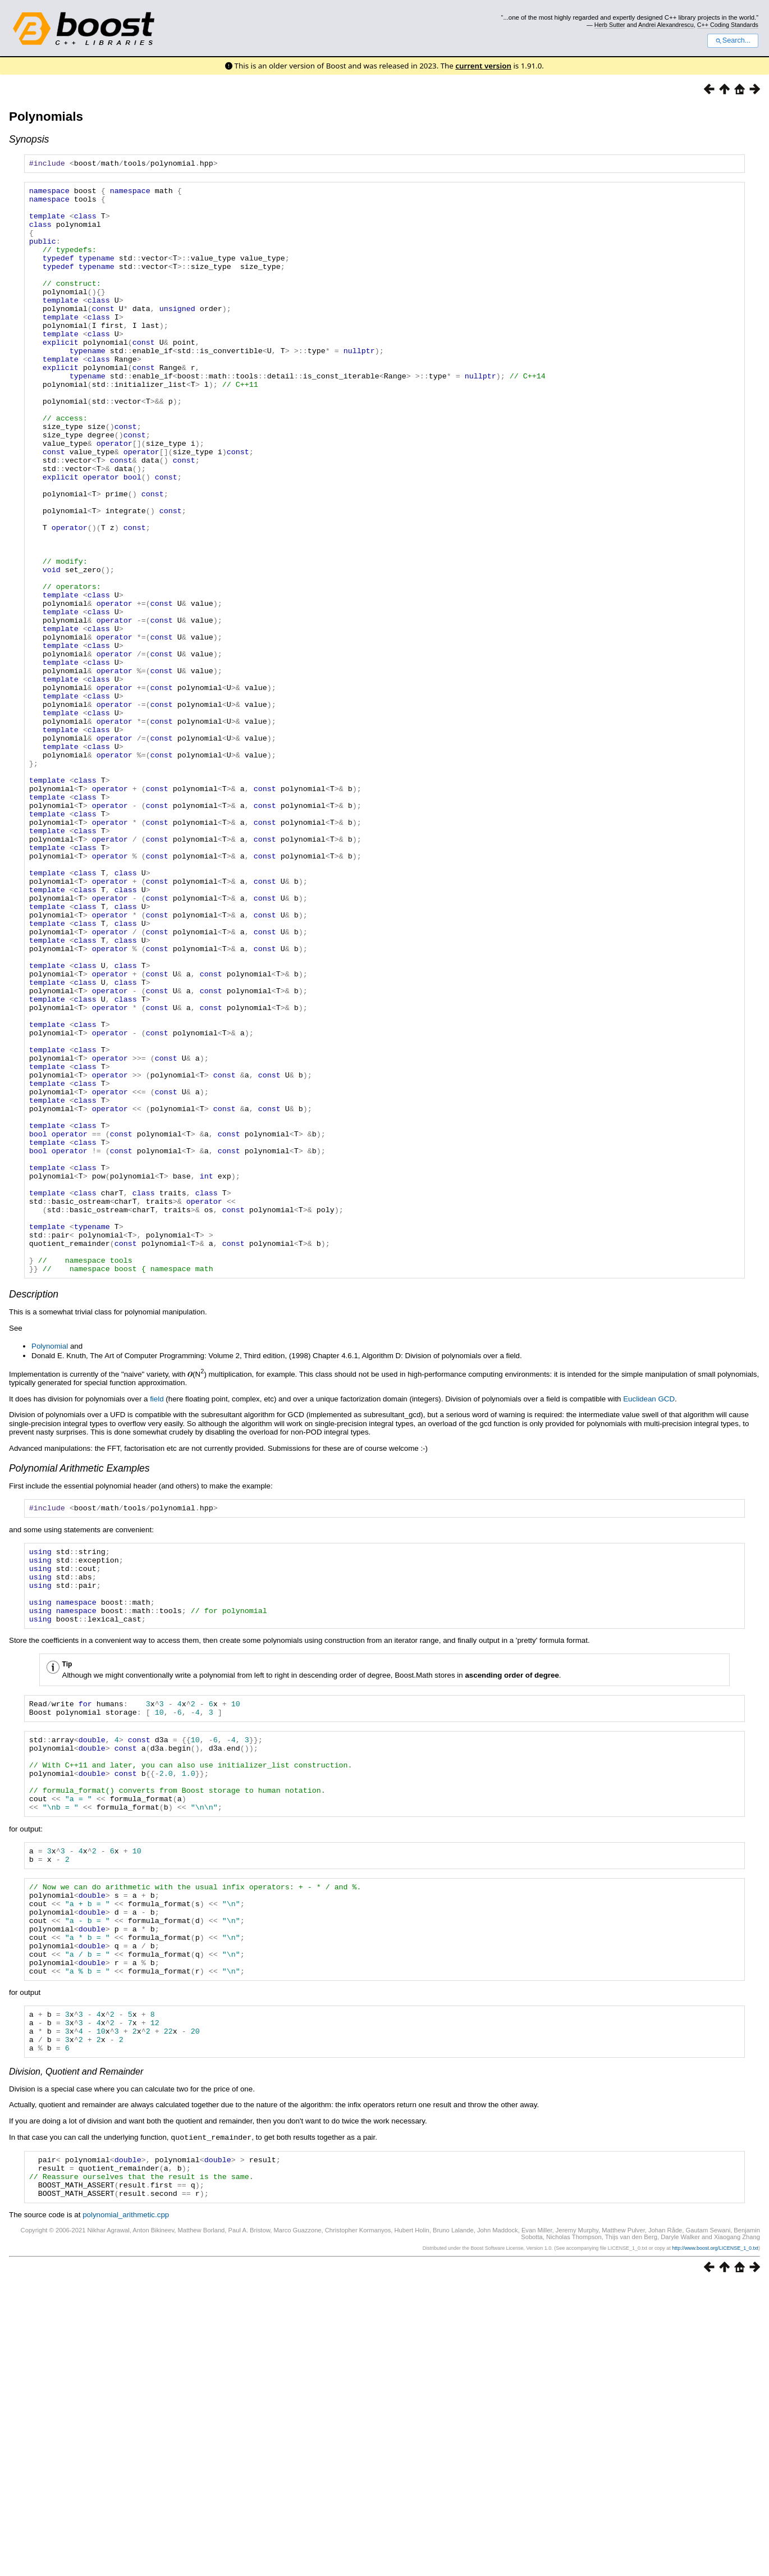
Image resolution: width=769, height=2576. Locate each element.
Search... (732, 40)
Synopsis (29, 139)
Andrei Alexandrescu (666, 24)
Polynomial (49, 1565)
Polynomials (46, 116)
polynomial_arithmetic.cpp (126, 2507)
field (156, 1618)
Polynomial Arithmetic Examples (79, 1687)
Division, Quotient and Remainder (76, 2356)
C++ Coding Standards (727, 24)
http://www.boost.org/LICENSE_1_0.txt (715, 2540)
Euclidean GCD (649, 1618)
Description (33, 1513)
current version (483, 66)
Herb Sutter (609, 24)
